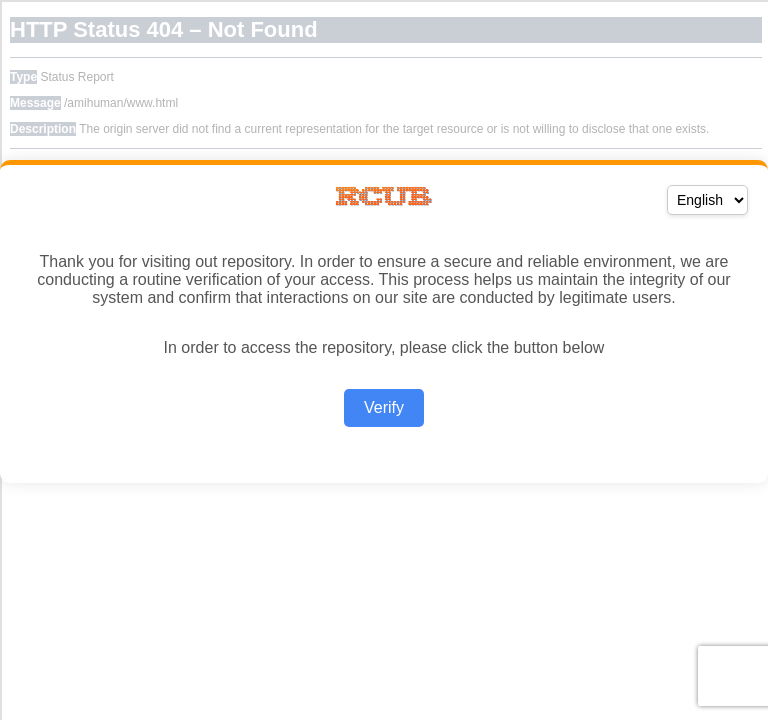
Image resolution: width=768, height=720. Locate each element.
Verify (384, 407)
